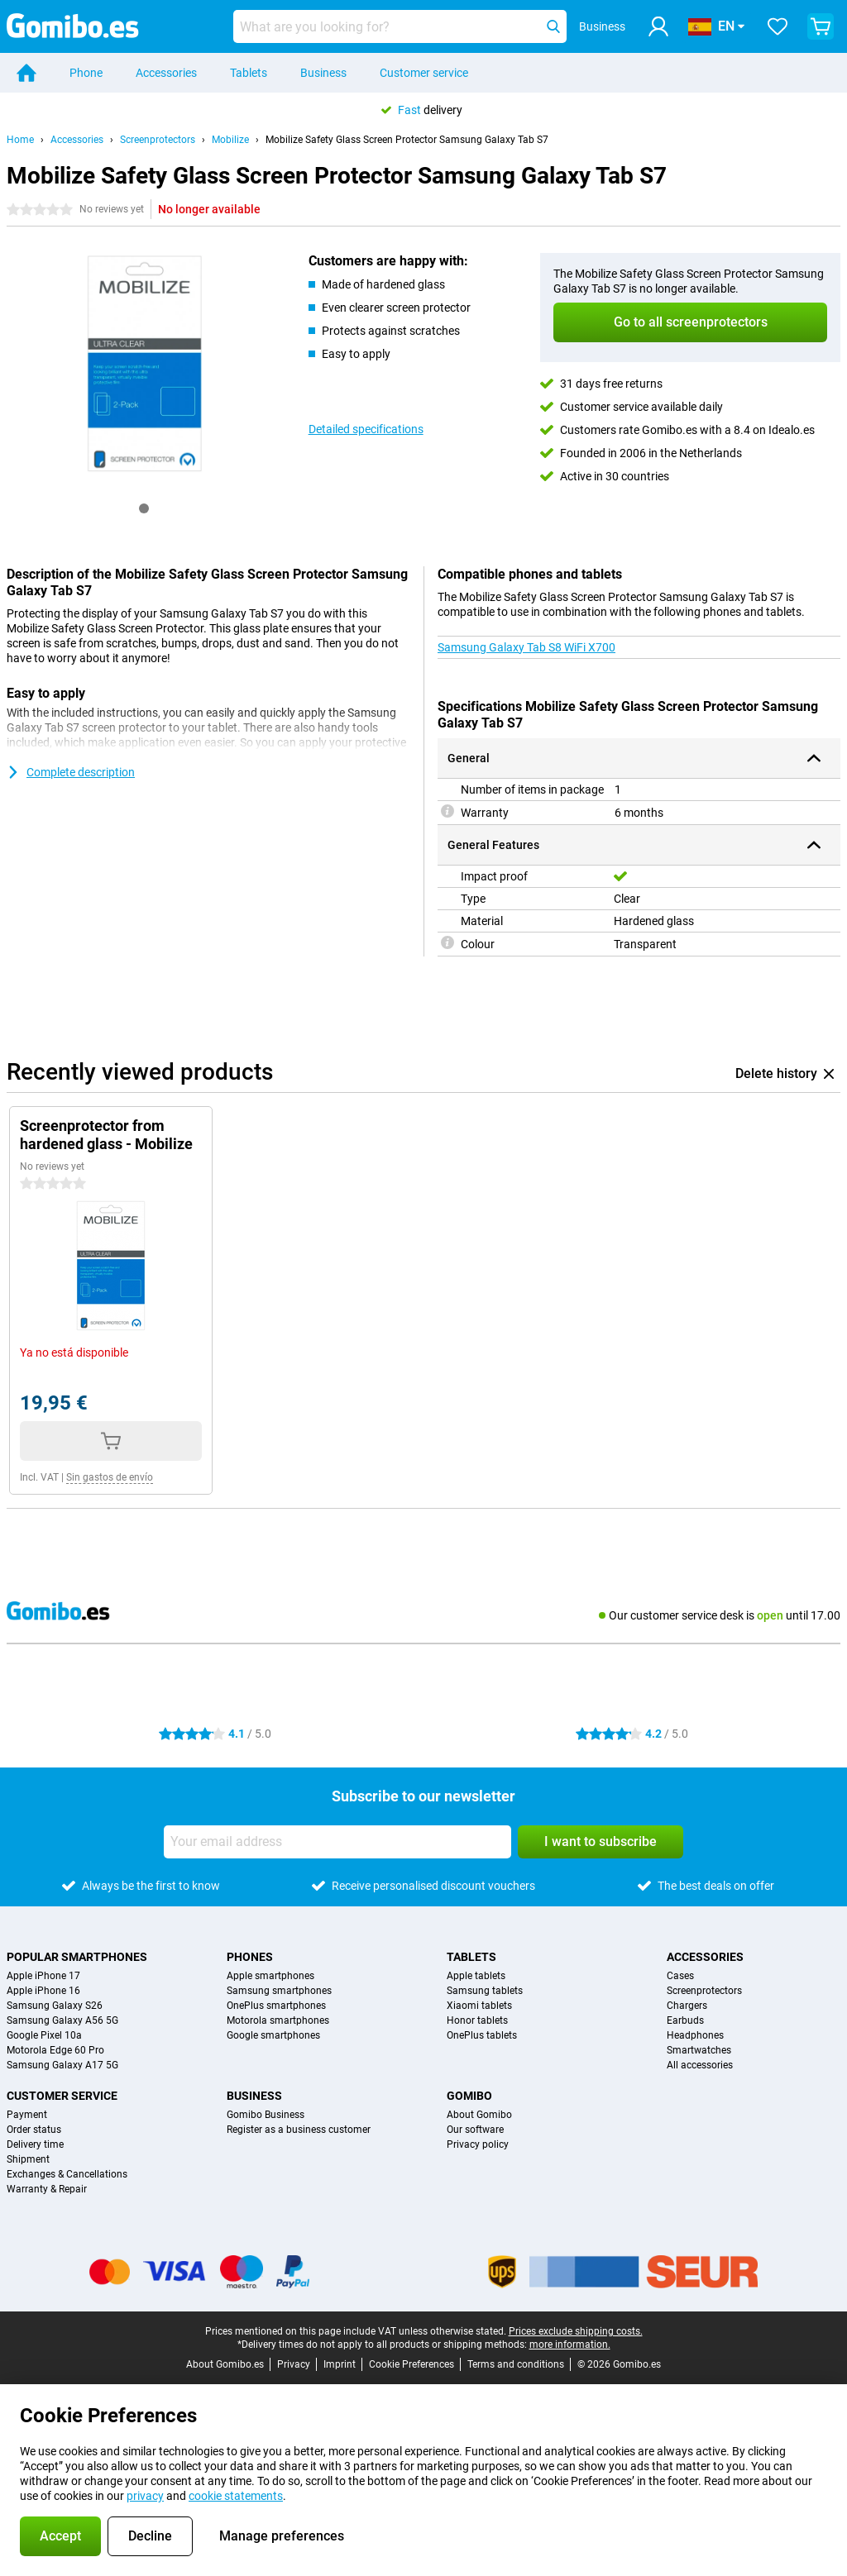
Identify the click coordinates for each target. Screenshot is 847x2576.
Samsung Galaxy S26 (55, 2005)
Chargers (687, 2005)
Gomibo (469, 2095)
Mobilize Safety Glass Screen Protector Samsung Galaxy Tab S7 (407, 139)
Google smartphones (273, 2035)
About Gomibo (479, 2114)
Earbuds (685, 2020)
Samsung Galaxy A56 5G (62, 2020)
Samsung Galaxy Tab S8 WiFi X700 (526, 647)
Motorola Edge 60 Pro (55, 2050)
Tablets (248, 72)
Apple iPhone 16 (43, 1990)
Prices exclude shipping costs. (576, 2331)
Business (323, 72)
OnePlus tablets (482, 2035)
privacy (145, 2495)
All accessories (700, 2065)
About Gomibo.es (225, 2364)
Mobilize (230, 139)
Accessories (166, 72)
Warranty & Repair (47, 2189)
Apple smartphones (270, 1976)
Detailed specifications (366, 429)
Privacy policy (478, 2144)
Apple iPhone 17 (43, 1976)
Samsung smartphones (279, 1990)
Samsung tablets (485, 1990)
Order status (34, 2129)
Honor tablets (477, 2020)
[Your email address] (337, 1841)
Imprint (339, 2364)
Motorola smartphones (278, 2020)
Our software (475, 2129)
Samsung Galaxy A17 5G (62, 2065)
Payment (27, 2114)
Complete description (71, 772)
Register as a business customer (299, 2129)
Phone (86, 72)
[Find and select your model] (400, 26)
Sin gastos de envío (109, 1477)
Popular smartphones (77, 1956)
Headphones (695, 2035)
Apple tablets (476, 1976)
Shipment (28, 2159)
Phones (250, 1956)
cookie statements (236, 2495)
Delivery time (35, 2144)
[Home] (26, 73)
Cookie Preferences (411, 2364)
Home (20, 139)
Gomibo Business (265, 2114)
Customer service (424, 72)
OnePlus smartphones (276, 2005)
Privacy (293, 2364)
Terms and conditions (515, 2364)
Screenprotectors (157, 139)
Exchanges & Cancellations (67, 2174)
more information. (569, 2344)
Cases (680, 1976)
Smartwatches (699, 2050)
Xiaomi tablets (479, 2005)
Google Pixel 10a (44, 2035)
